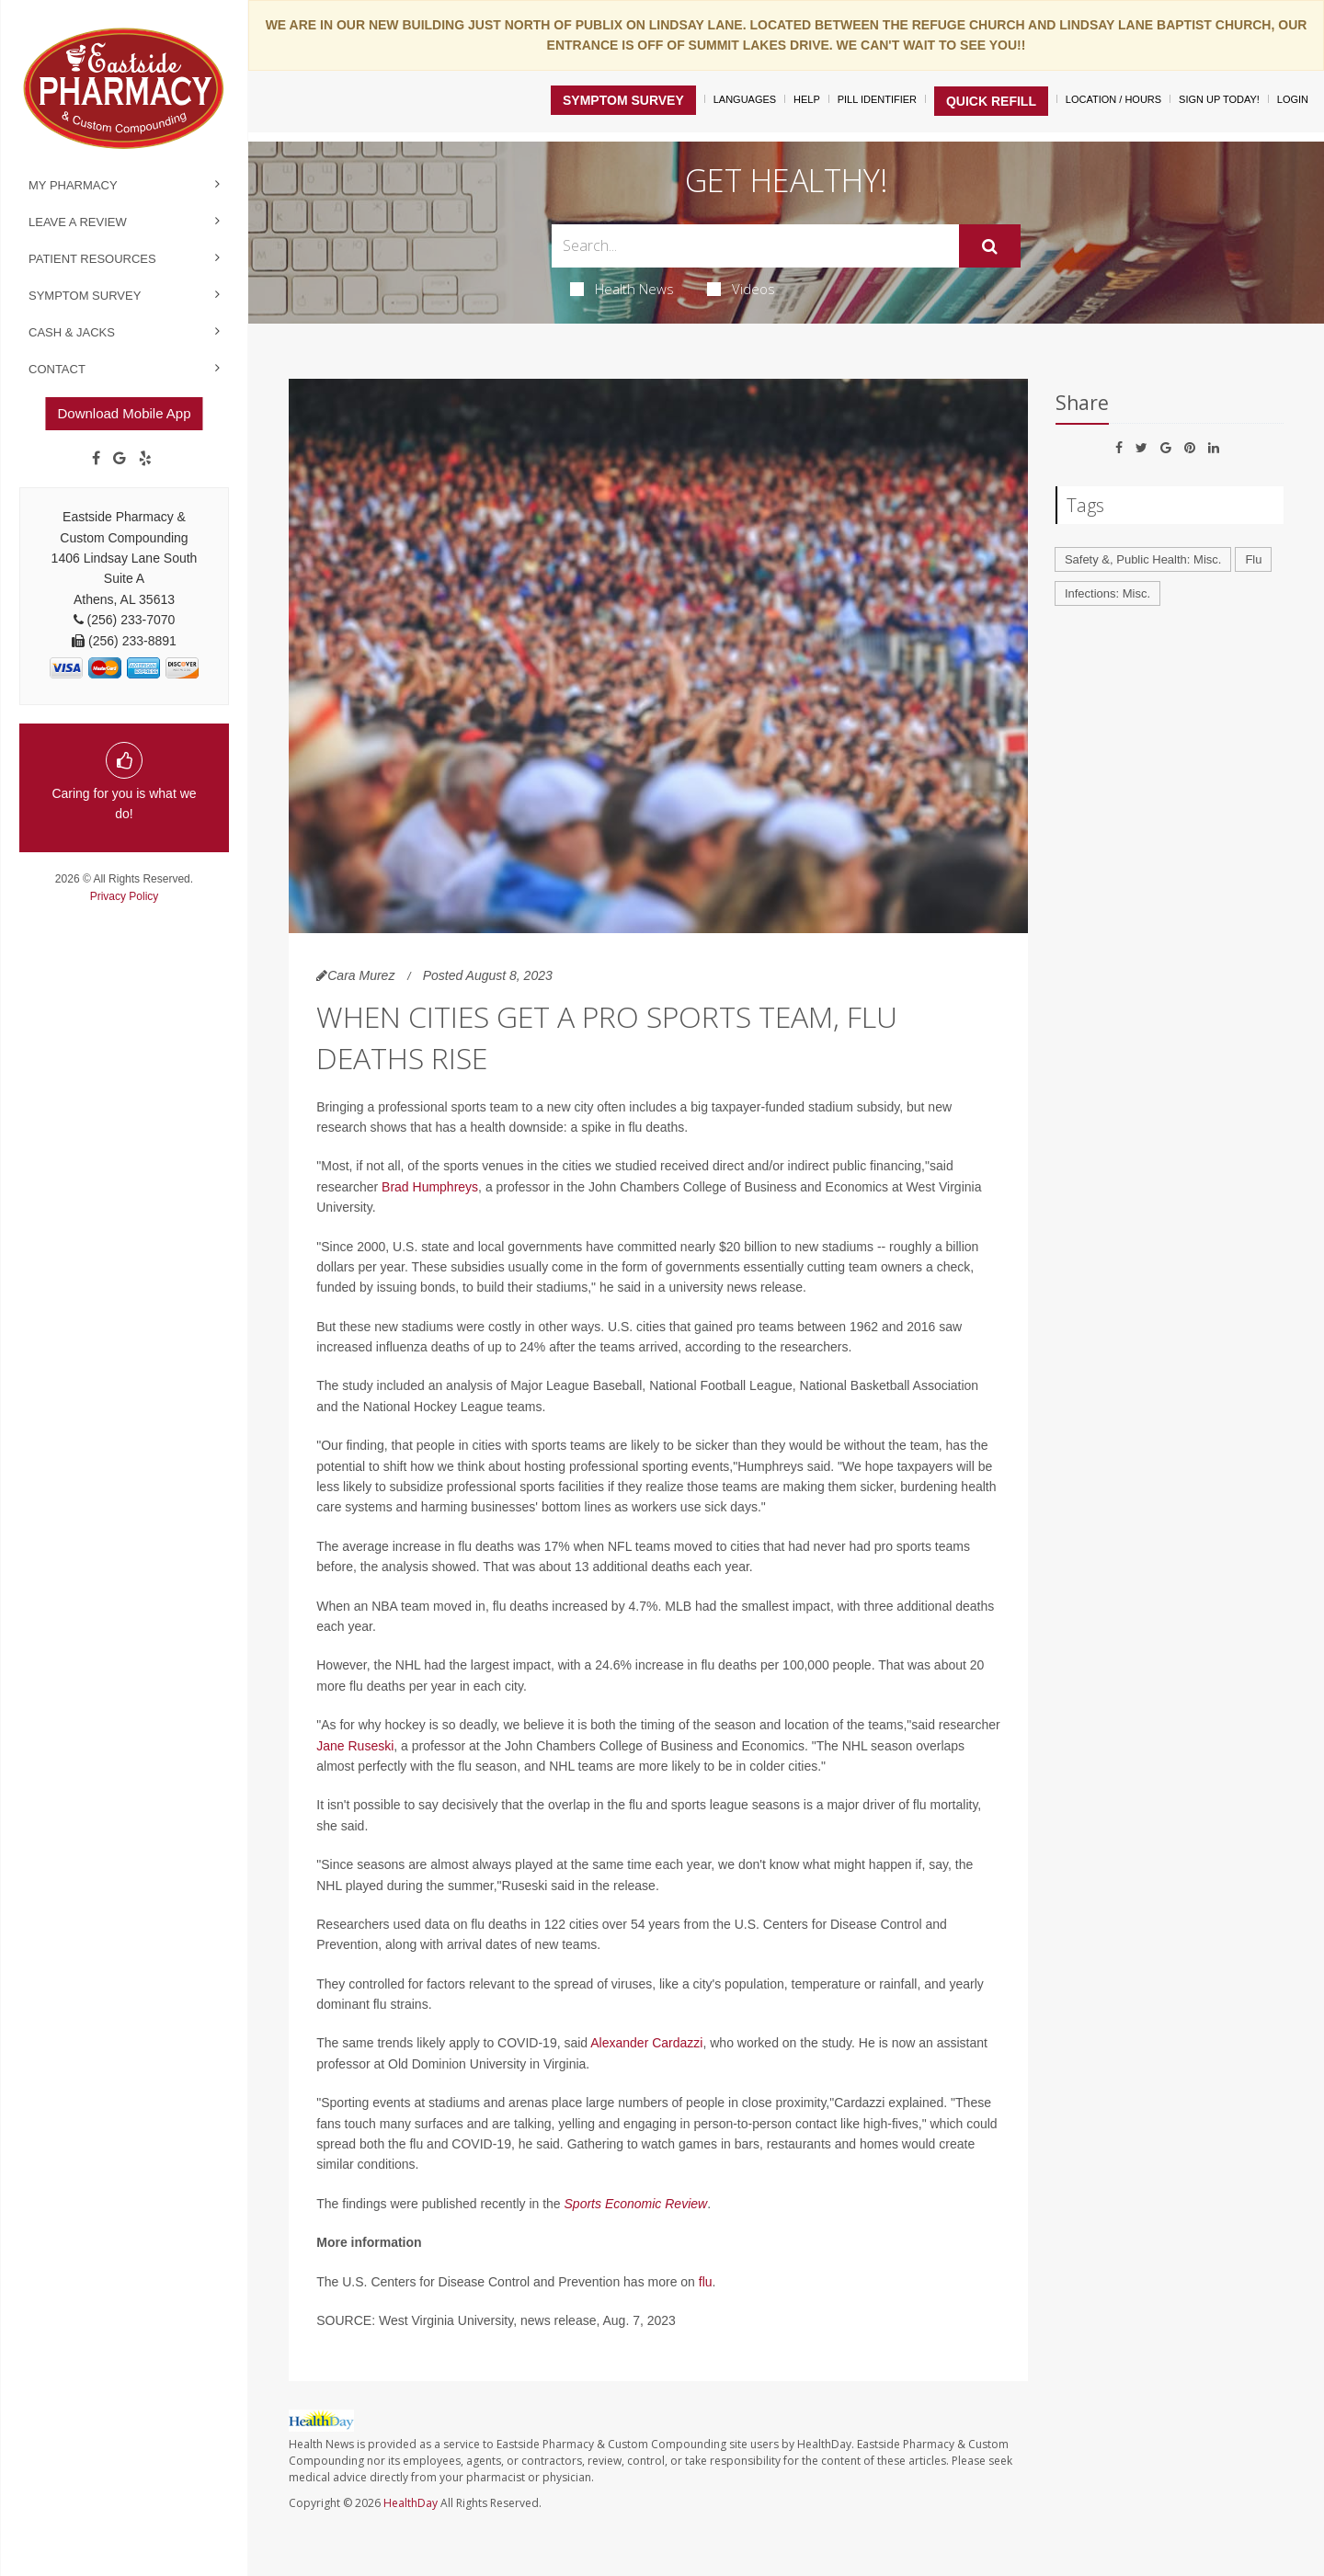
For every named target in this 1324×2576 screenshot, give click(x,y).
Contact (57, 369)
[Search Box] (756, 246)
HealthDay (410, 2503)
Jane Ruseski (355, 1745)
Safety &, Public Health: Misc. (1143, 559)
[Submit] (990, 246)
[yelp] (145, 458)
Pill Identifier (877, 99)
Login (1292, 99)
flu (706, 2281)
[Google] (119, 458)
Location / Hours (1113, 99)
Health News (622, 288)
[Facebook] (96, 458)
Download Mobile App (123, 413)
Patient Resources (92, 259)
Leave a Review (78, 222)
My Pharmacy (73, 185)
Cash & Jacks (72, 332)
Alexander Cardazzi (646, 2042)
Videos (741, 288)
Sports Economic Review (636, 2203)
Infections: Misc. (1107, 593)
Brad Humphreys (430, 1187)
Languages (744, 99)
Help (806, 99)
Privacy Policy (124, 896)
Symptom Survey (85, 295)
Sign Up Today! (1219, 99)
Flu (1253, 559)
